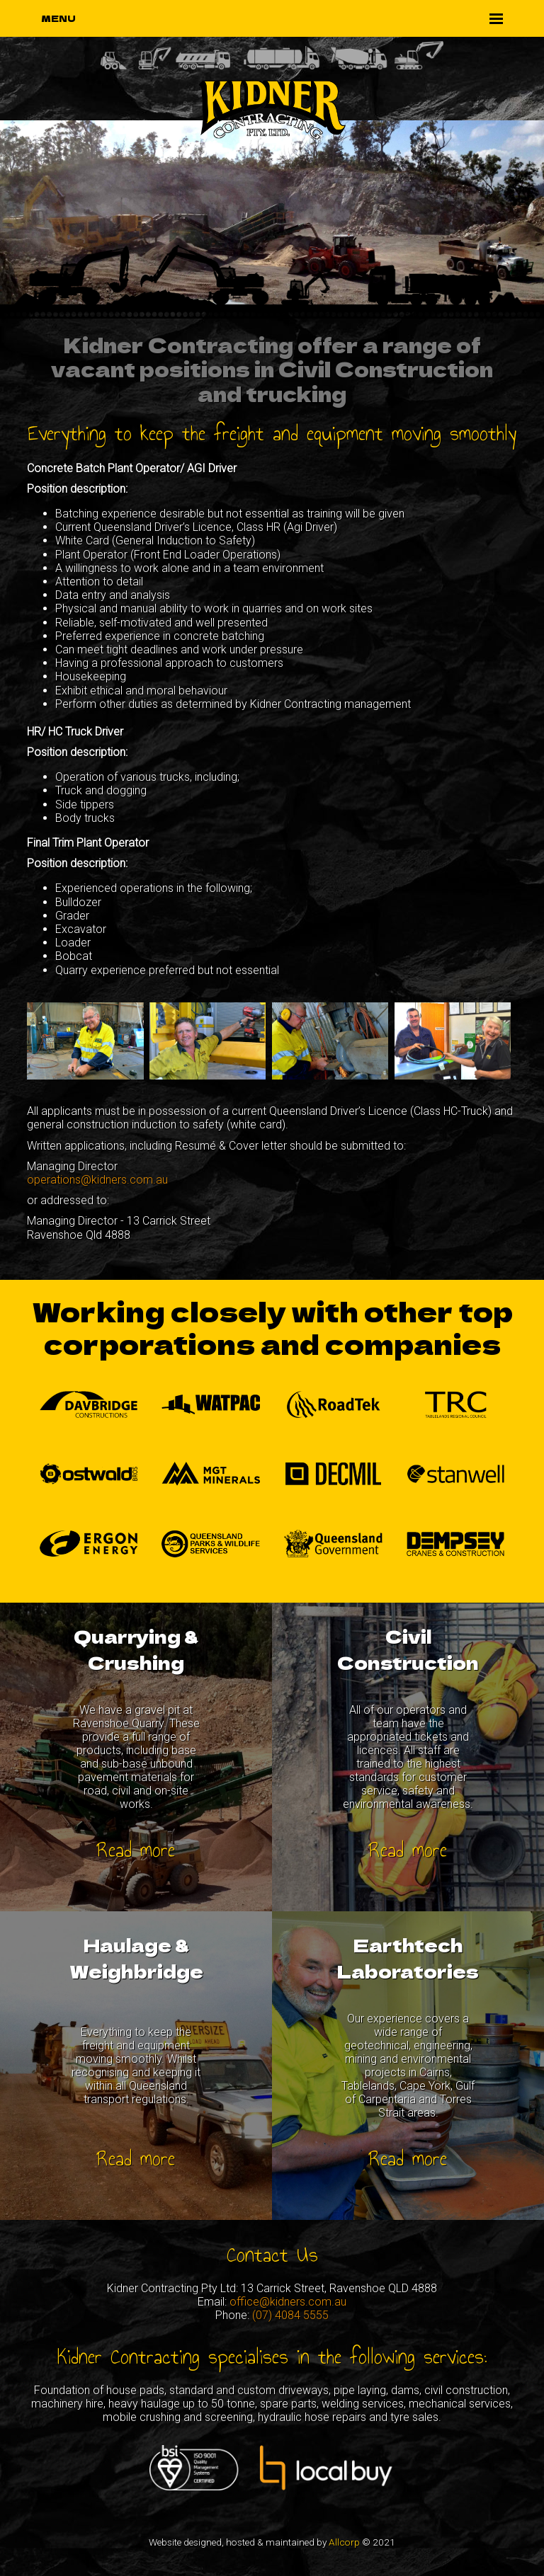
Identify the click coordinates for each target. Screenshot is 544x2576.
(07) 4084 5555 (290, 2315)
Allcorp (344, 2542)
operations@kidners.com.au (97, 1179)
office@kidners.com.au (288, 2301)
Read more (136, 1849)
